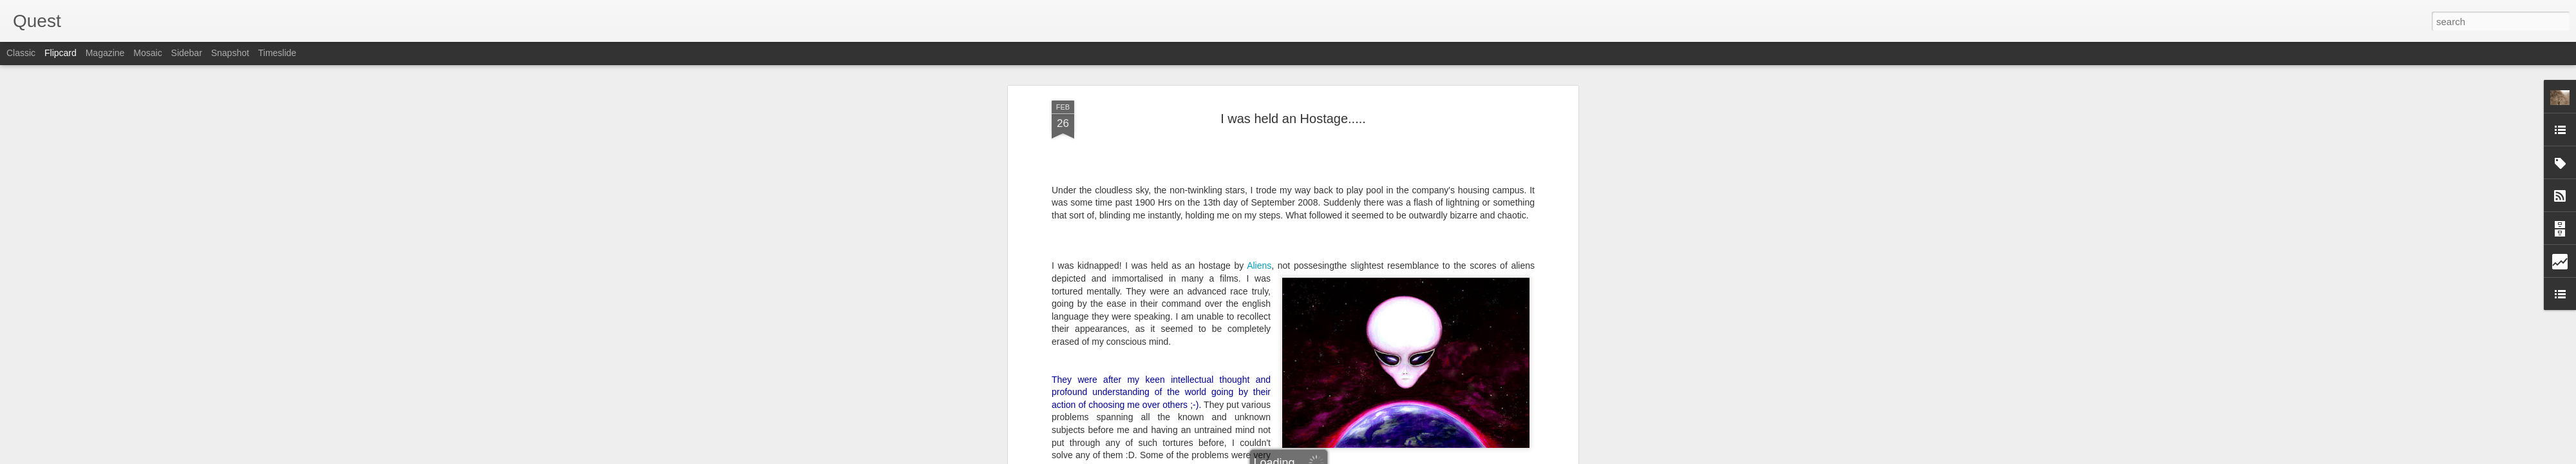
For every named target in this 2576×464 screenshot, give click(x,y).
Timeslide (277, 53)
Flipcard (60, 53)
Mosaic (147, 53)
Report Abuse (1366, 457)
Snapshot (230, 53)
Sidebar (186, 53)
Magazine (105, 53)
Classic (20, 53)
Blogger (1328, 457)
